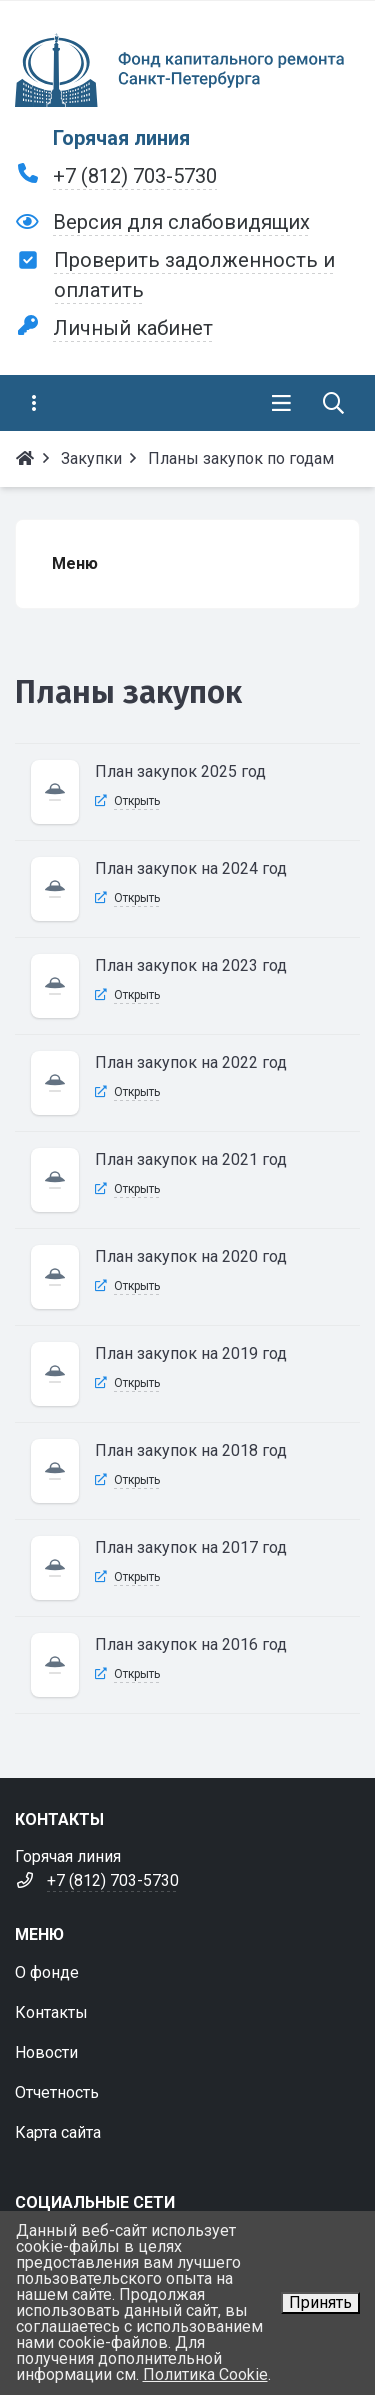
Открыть (137, 801)
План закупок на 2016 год (191, 1644)
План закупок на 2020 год (191, 1256)
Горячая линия (121, 138)
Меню (75, 563)
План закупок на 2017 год (191, 1547)
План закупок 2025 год (180, 771)
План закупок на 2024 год (191, 868)
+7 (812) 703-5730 (135, 176)
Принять (320, 2302)
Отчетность (57, 2092)
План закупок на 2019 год (191, 1353)
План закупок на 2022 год (191, 1062)
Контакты (51, 2012)
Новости (46, 2052)
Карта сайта (58, 2132)
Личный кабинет (133, 328)
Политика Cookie (205, 2374)
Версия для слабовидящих (181, 222)
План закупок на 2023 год (191, 965)
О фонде (47, 1972)
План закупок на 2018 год (191, 1450)
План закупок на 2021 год (191, 1159)
